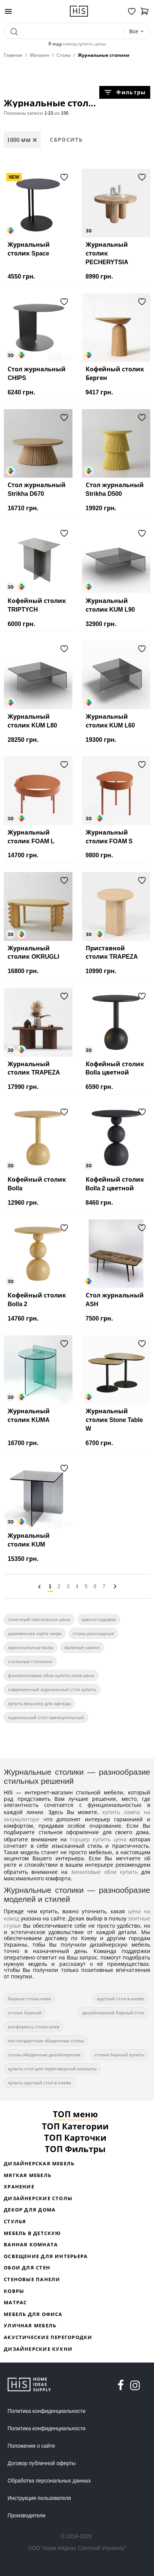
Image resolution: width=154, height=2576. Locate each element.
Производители (26, 2515)
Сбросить (66, 139)
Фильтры (124, 92)
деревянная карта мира (35, 1633)
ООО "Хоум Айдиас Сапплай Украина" (77, 2547)
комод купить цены (84, 43)
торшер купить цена (98, 1839)
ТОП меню (75, 2114)
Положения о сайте (31, 2446)
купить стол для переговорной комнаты (52, 2068)
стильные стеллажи (30, 1661)
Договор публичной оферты (41, 2463)
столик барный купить (119, 2054)
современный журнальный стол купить (52, 1689)
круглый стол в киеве (120, 1998)
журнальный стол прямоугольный (46, 1717)
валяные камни (82, 1647)
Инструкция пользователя (39, 2498)
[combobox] (136, 31)
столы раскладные (93, 1633)
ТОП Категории (75, 2126)
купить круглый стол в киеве (39, 2082)
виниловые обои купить (104, 1871)
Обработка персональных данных (49, 2481)
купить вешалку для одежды (39, 1703)
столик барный (25, 2012)
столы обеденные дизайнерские (44, 2054)
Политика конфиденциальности (47, 2411)
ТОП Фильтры (75, 2148)
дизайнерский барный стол (113, 2012)
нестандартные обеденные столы (46, 2040)
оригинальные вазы (30, 1647)
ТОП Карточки (75, 2137)
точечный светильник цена (39, 1619)
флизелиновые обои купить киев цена (51, 1675)
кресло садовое (99, 1619)
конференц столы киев (33, 2026)
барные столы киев (29, 1998)
